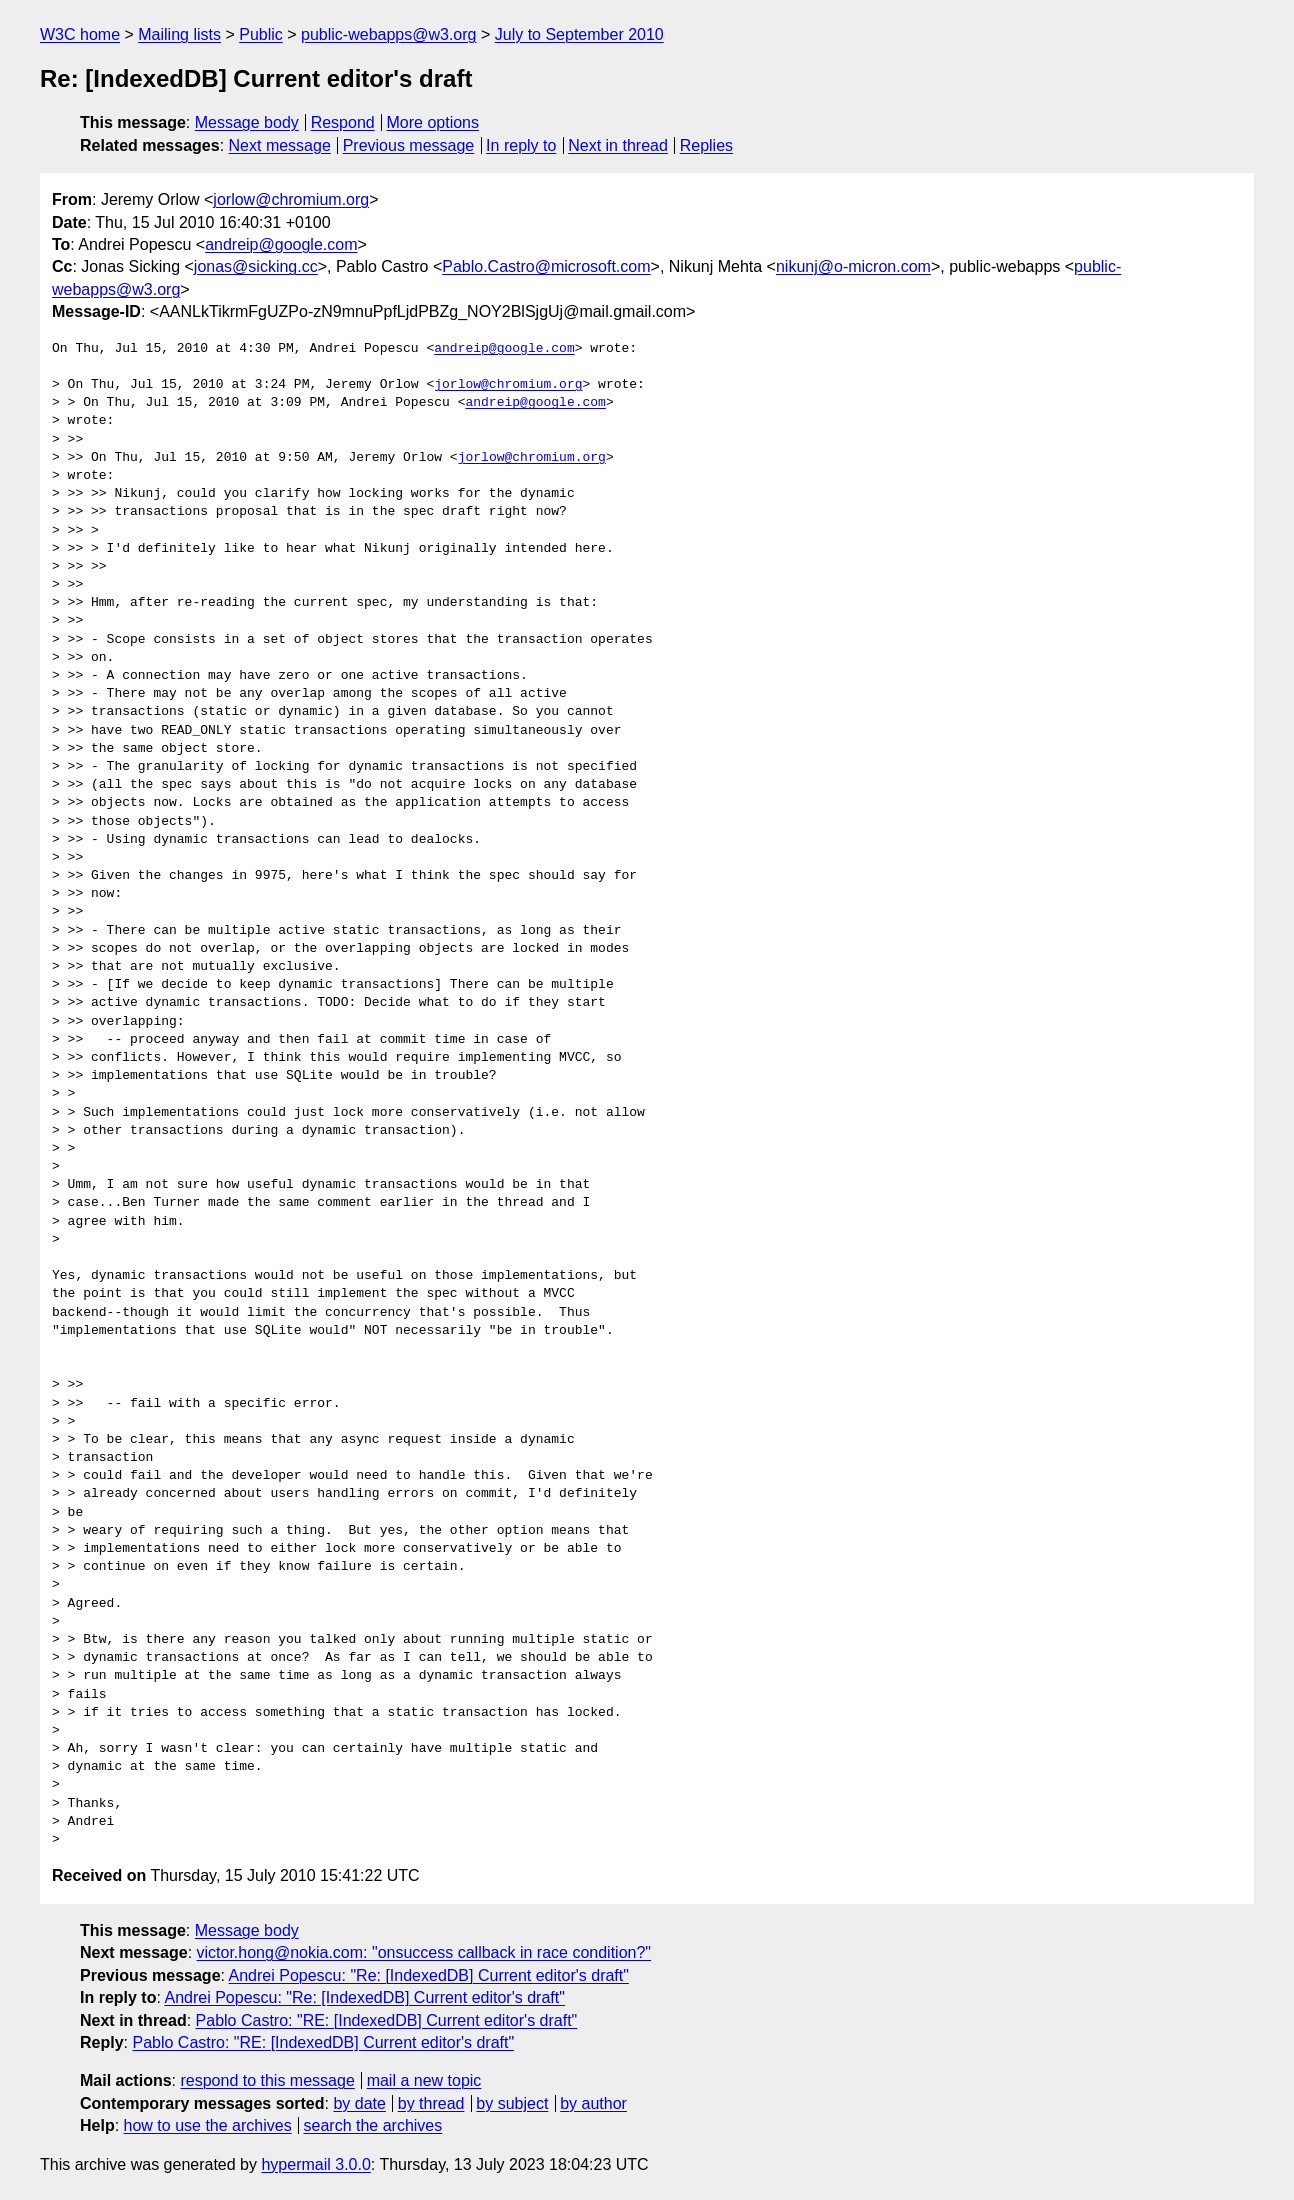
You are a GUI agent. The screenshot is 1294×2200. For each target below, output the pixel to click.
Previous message (409, 145)
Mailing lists (179, 34)
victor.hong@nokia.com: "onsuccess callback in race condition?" (424, 1952)
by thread (431, 2103)
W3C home (80, 34)
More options (433, 122)
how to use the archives (208, 2125)
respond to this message (267, 2080)
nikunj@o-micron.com (853, 266)
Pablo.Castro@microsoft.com (546, 266)
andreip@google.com (281, 244)
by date (359, 2103)
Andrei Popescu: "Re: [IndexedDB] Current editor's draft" (429, 1975)
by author (593, 2103)
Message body (247, 122)
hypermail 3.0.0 (315, 2164)
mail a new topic (424, 2080)
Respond (343, 122)
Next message (280, 145)
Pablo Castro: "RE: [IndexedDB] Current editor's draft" (387, 2020)
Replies (706, 145)
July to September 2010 (579, 34)
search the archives (373, 2125)
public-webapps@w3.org (388, 34)
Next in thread (618, 145)
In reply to (521, 145)
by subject (512, 2103)
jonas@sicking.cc (256, 266)
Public (261, 34)
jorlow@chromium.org (291, 199)
